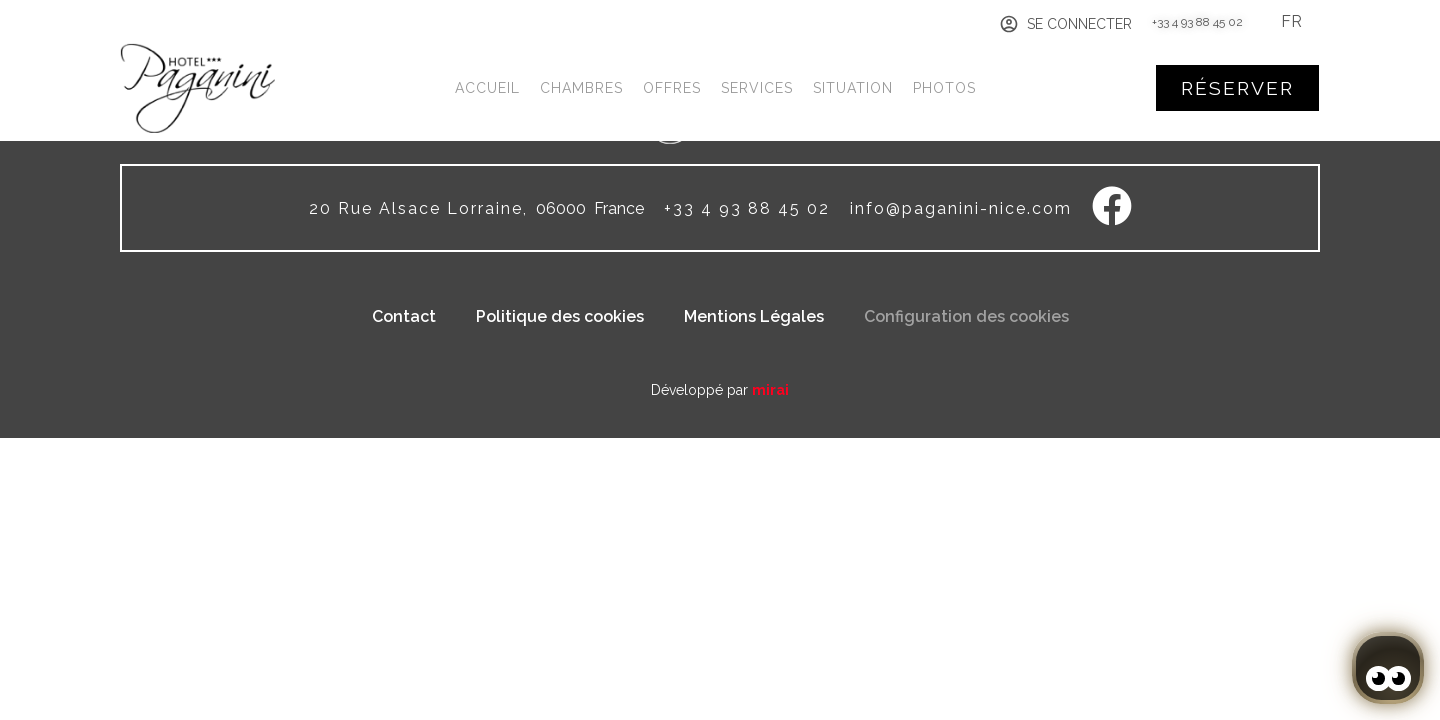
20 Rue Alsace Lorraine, (418, 208)
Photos (944, 88)
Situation (853, 88)
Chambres (581, 88)
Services (757, 88)
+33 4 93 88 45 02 (1197, 22)
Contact (404, 316)
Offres (672, 88)
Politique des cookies (560, 316)
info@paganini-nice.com (961, 208)
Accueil (487, 88)
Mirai (770, 390)
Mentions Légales (754, 316)
